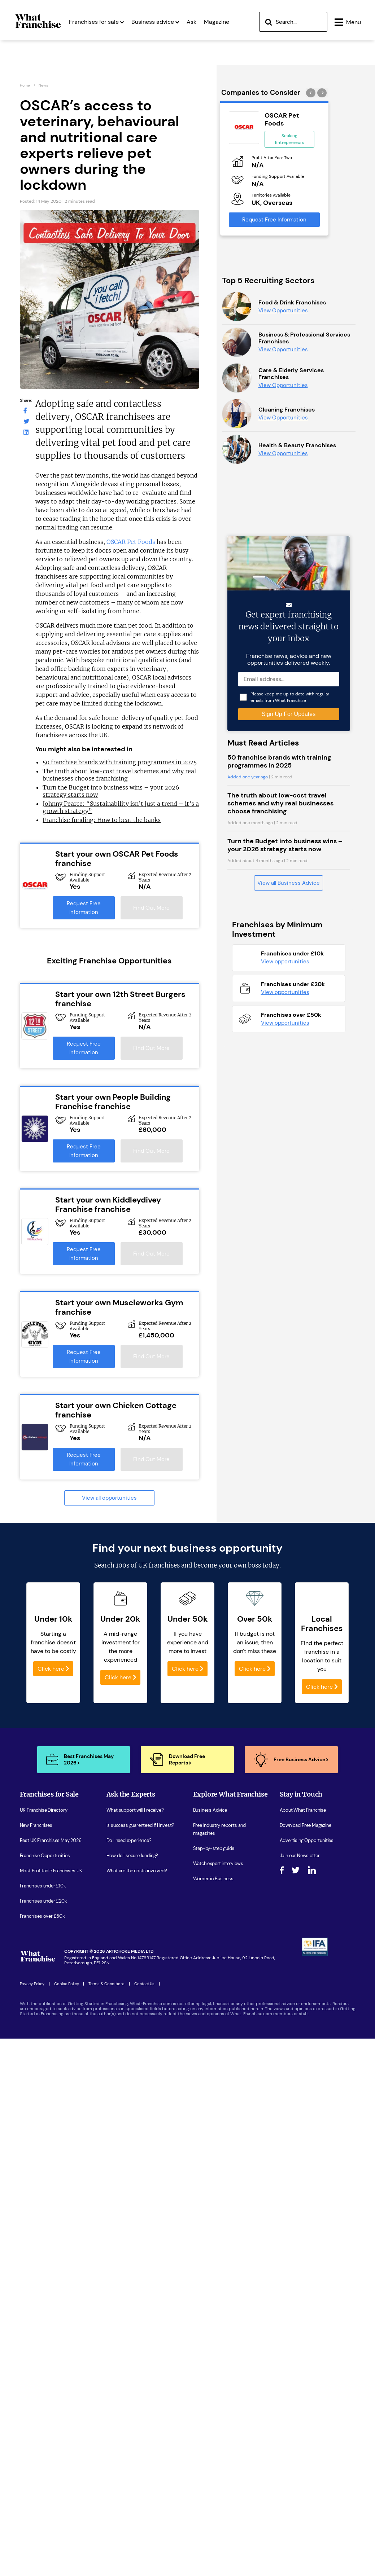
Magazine (216, 53)
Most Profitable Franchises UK (51, 2210)
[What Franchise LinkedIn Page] (26, 434)
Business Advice (210, 2150)
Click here (53, 2008)
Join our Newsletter (300, 2195)
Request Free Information (84, 910)
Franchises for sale (96, 53)
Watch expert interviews (218, 2203)
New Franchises (36, 2165)
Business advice (155, 53)
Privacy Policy (32, 2323)
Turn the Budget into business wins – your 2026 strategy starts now (285, 1661)
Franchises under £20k (43, 2241)
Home (25, 87)
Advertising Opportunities (307, 2180)
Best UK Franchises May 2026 (51, 2180)
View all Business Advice (288, 1698)
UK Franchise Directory (43, 2150)
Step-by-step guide (214, 2188)
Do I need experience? (129, 2180)
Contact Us (144, 2323)
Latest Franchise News (216, 2233)
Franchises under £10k (43, 2226)
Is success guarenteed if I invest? (140, 2165)
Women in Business (213, 2218)
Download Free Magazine (305, 2165)
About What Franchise (303, 2150)
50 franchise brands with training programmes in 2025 (120, 764)
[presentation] (311, 94)
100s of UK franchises (148, 1905)
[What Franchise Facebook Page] (25, 412)
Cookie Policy (66, 2323)
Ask (191, 53)
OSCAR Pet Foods (130, 543)
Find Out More (151, 909)
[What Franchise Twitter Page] (26, 423)
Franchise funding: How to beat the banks (102, 821)
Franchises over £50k (42, 2256)
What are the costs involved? (136, 2210)
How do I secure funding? (132, 2195)
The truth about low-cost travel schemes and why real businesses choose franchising (119, 776)
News (43, 87)
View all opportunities (109, 1499)
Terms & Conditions (106, 2323)
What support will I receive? (135, 2150)
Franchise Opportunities (45, 2195)
